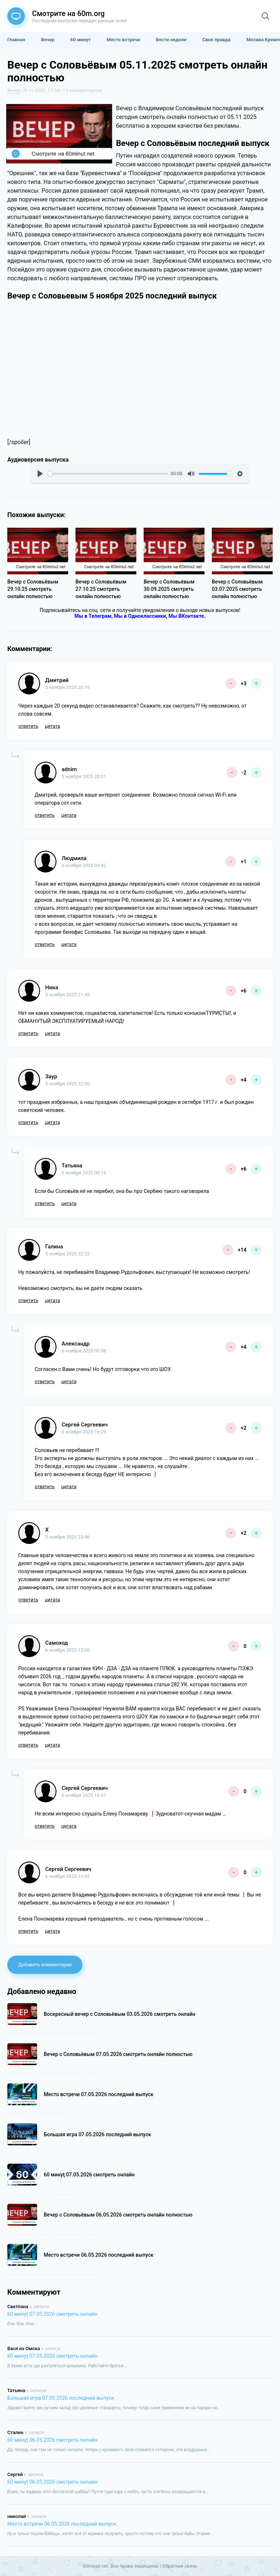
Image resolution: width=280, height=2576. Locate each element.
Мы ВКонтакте (186, 616)
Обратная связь (180, 2566)
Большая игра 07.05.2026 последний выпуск (60, 2398)
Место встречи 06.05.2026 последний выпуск (61, 2524)
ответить (28, 726)
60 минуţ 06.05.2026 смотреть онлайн (52, 2440)
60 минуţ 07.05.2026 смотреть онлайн (52, 2314)
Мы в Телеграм (92, 616)
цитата (52, 726)
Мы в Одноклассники (140, 616)
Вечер (13, 90)
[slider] (108, 473)
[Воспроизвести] (40, 474)
